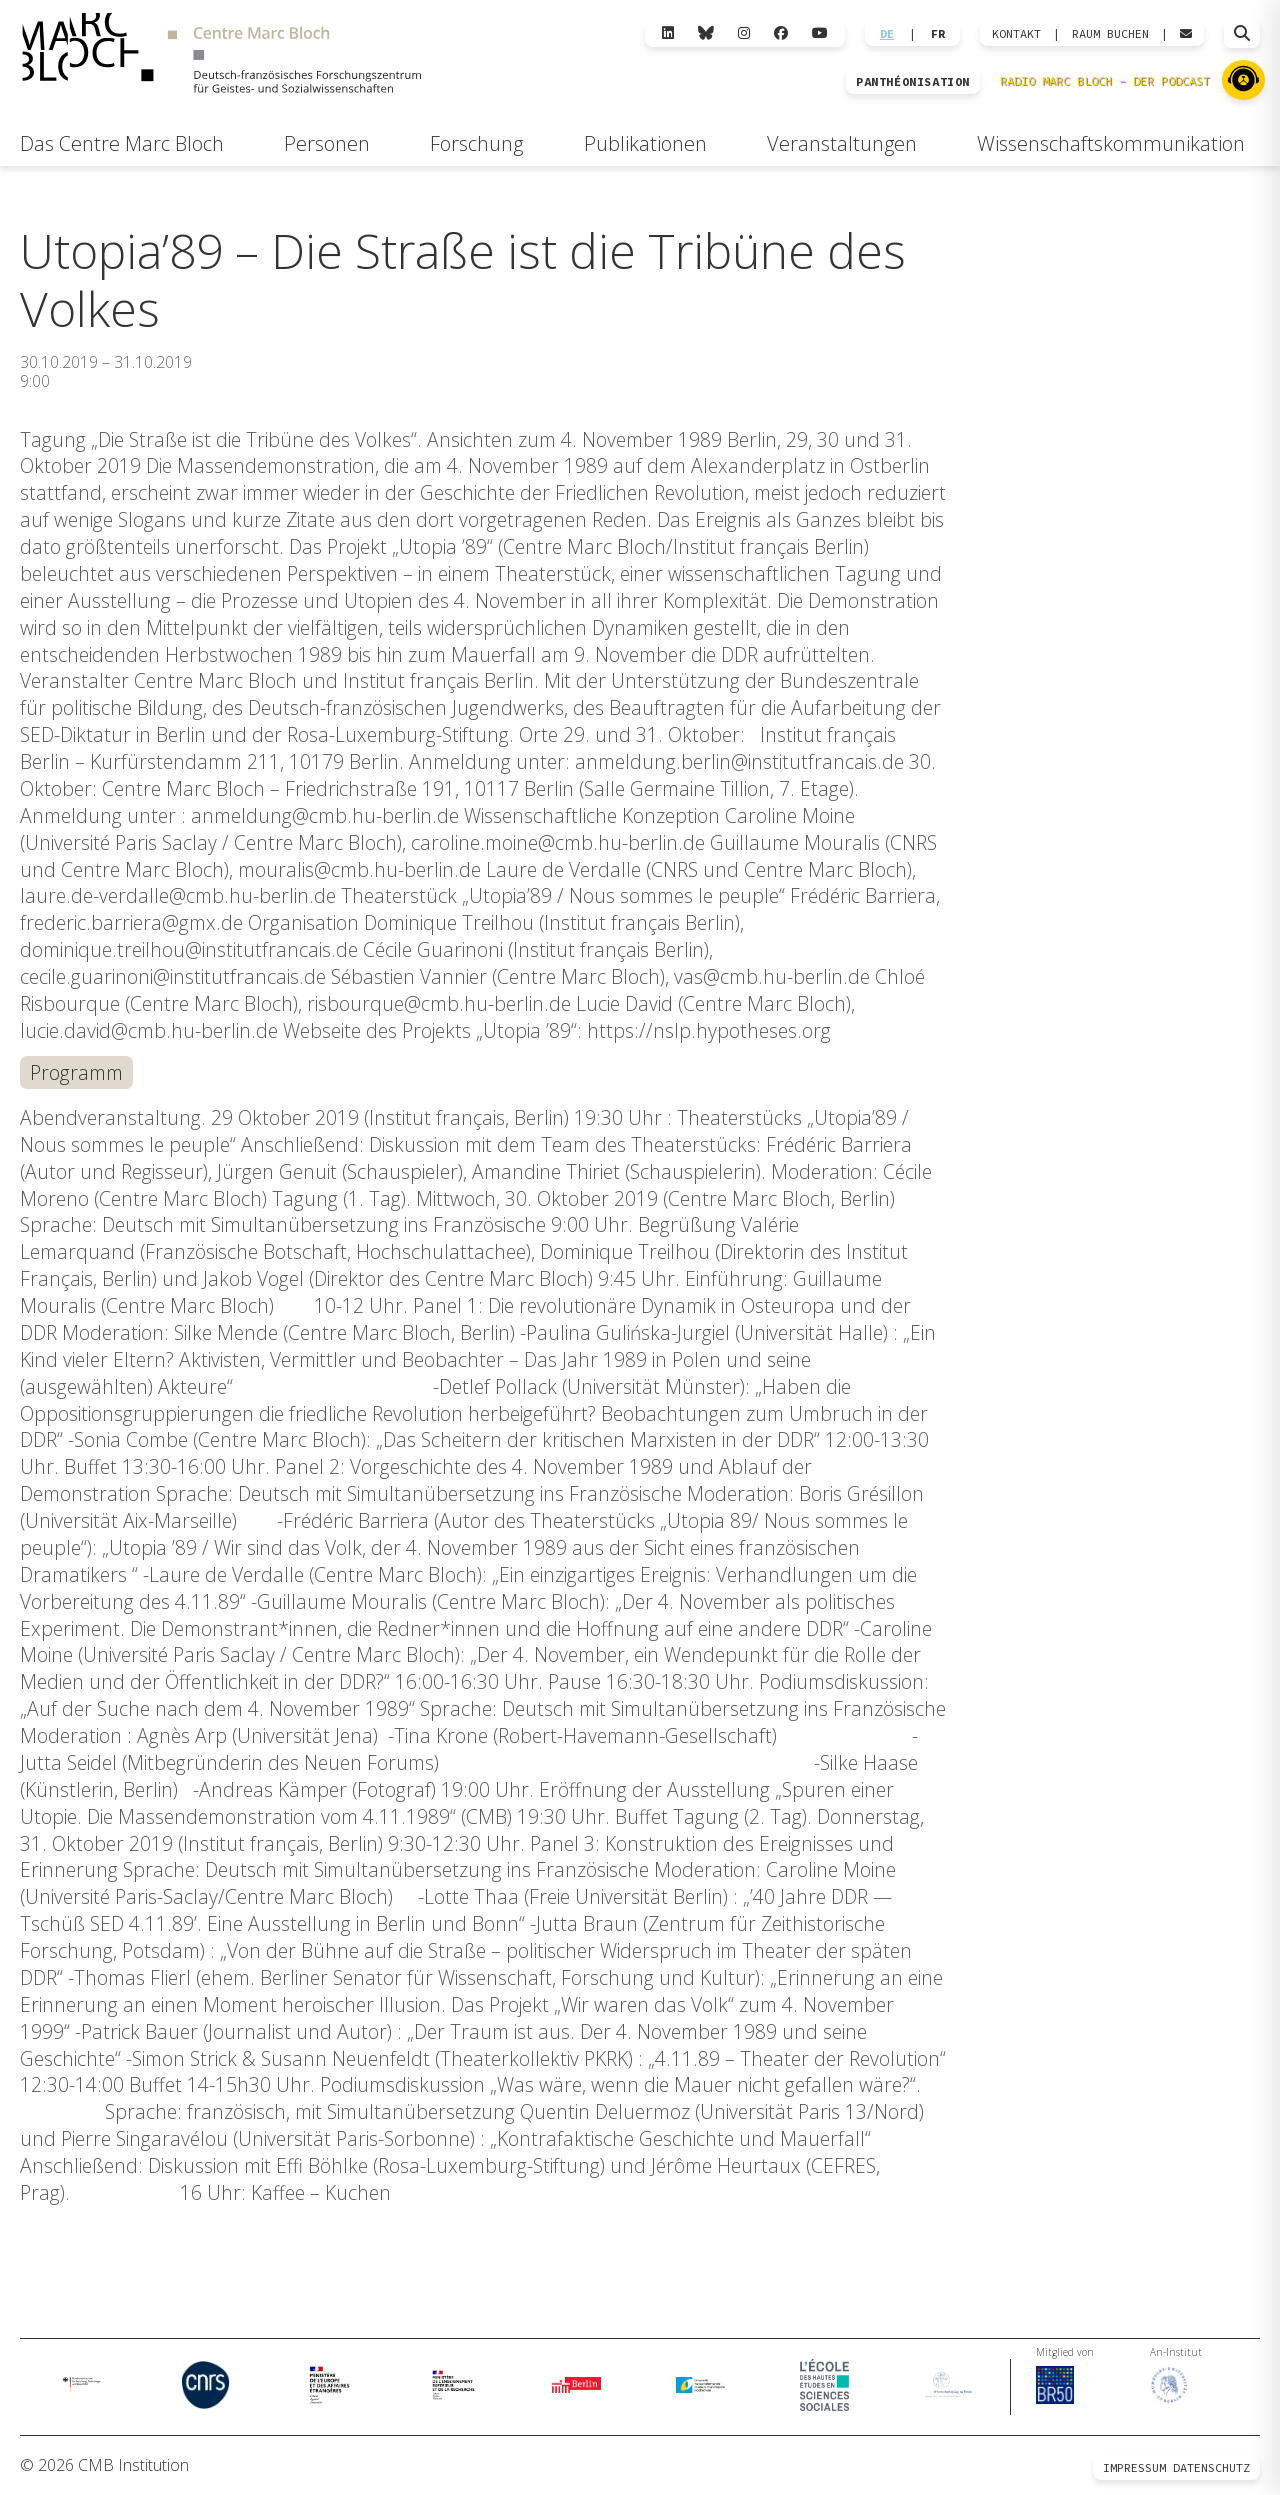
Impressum (1134, 2467)
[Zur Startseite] (221, 56)
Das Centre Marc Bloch (122, 143)
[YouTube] (820, 33)
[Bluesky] (706, 33)
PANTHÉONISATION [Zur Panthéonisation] (913, 82)
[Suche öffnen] (1242, 34)
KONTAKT (1016, 34)
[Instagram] (744, 33)
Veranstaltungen (842, 143)
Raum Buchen (1110, 34)
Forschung (476, 143)
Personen (327, 143)
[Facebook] (781, 33)
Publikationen (645, 143)
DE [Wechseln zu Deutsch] (887, 34)
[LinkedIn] (668, 33)
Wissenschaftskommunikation (1111, 143)
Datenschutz (1211, 2467)
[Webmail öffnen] (1186, 34)
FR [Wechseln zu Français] (938, 34)
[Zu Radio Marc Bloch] (1243, 80)
